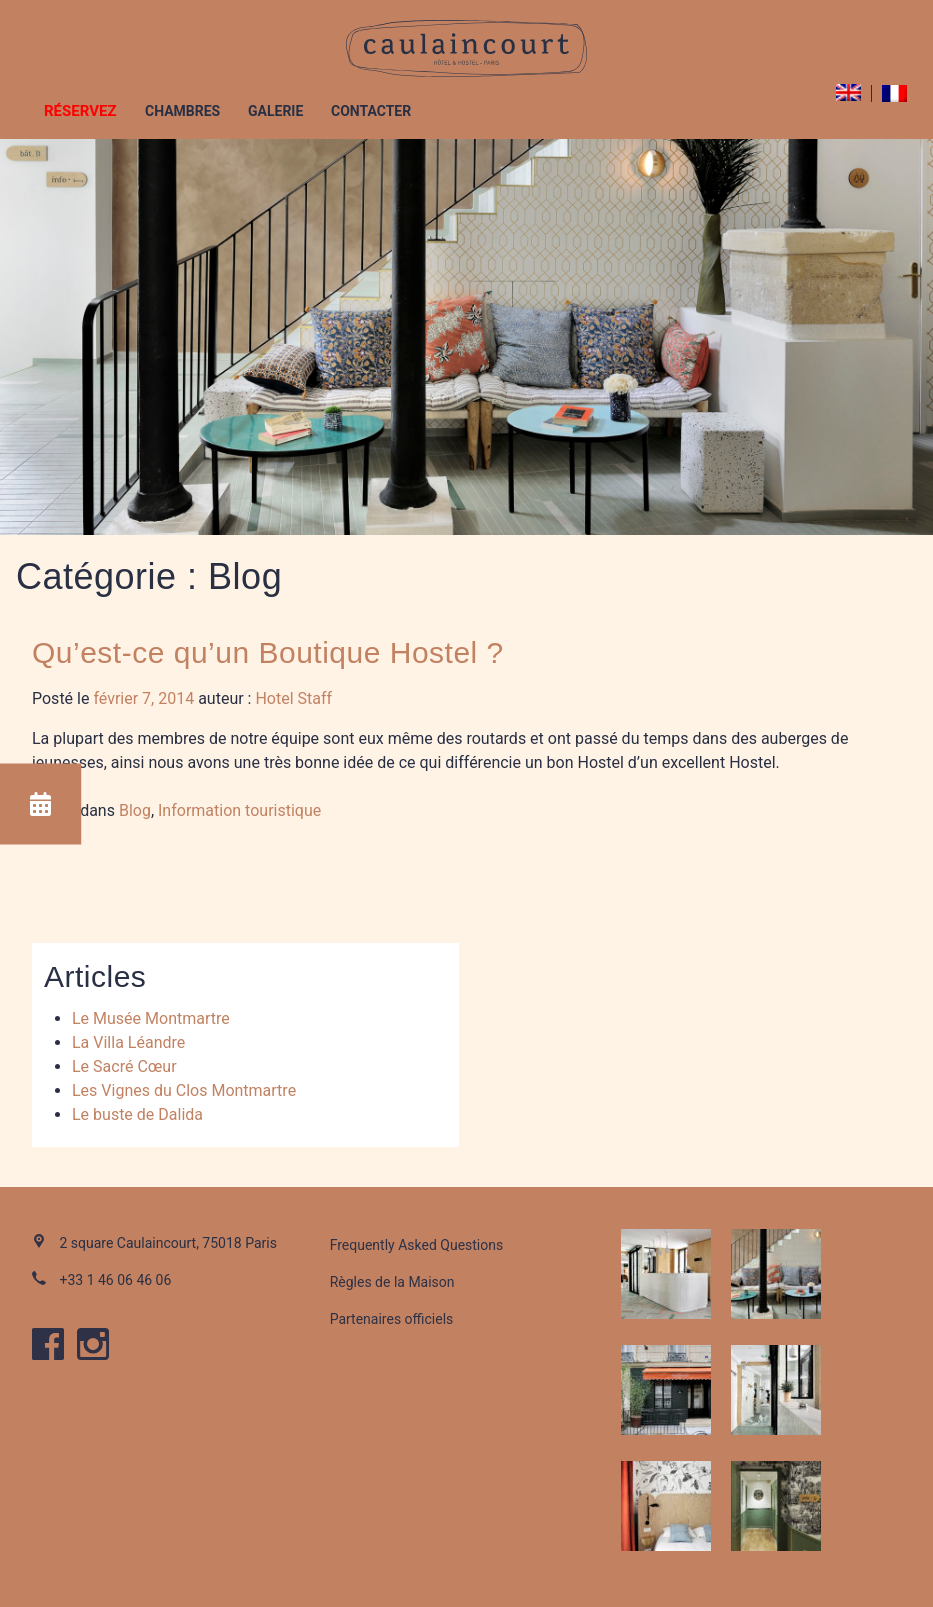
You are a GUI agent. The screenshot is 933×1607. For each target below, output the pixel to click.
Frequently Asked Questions (417, 1245)
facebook (48, 1344)
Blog (135, 810)
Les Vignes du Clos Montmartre (184, 1090)
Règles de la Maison (392, 1282)
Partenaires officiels (392, 1319)
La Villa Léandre (128, 1042)
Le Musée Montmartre (151, 1018)
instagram (93, 1344)
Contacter (371, 111)
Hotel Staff (293, 698)
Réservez (80, 111)
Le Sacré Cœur (124, 1066)
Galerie (275, 111)
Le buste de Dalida (137, 1114)
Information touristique (239, 810)
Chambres (182, 111)
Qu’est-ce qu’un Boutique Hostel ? (268, 652)
